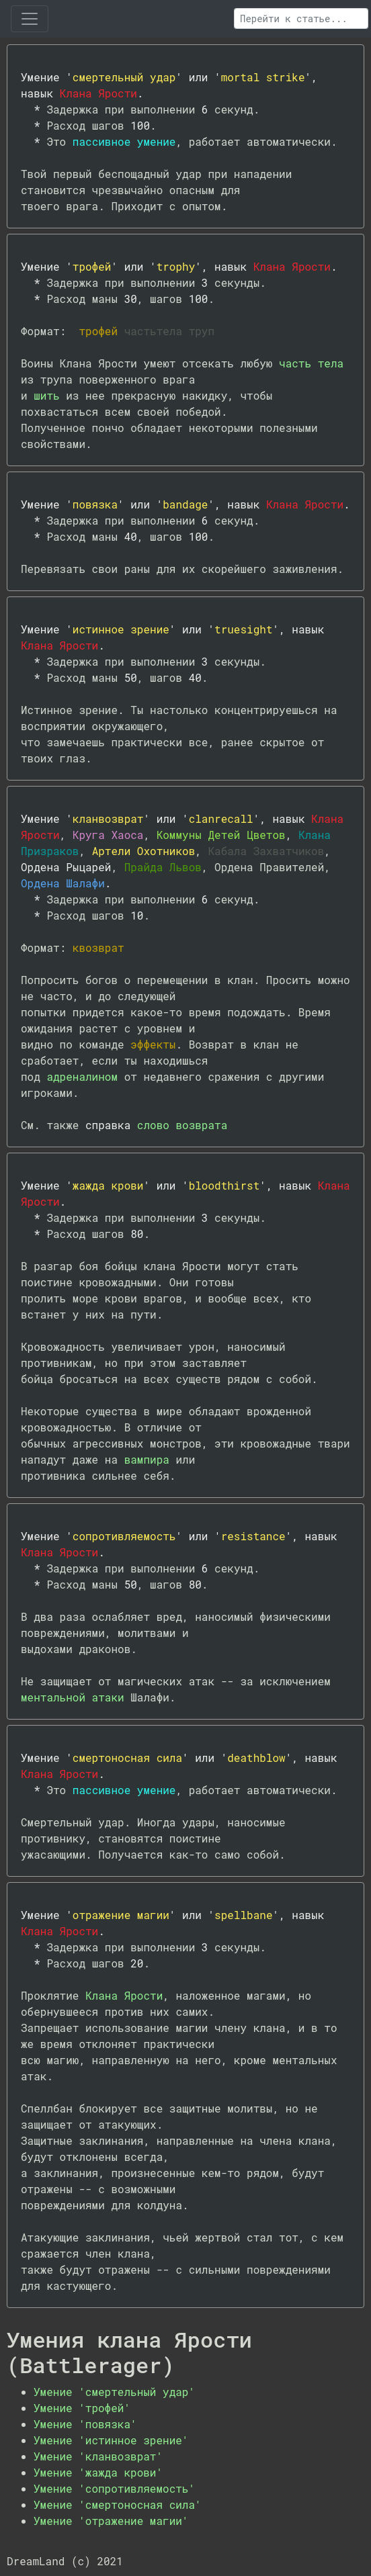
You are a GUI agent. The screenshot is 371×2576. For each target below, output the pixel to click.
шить (46, 395)
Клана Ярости (124, 1995)
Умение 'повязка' (85, 2424)
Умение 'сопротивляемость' (114, 2488)
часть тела (311, 363)
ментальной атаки (72, 1697)
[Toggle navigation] (29, 18)
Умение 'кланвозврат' (98, 2456)
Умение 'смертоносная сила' (118, 2504)
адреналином (82, 1076)
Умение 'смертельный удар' (114, 2392)
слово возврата (182, 1125)
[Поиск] (301, 18)
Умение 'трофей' (82, 2408)
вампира (146, 1459)
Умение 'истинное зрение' (111, 2440)
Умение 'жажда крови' (98, 2472)
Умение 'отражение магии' (111, 2521)
